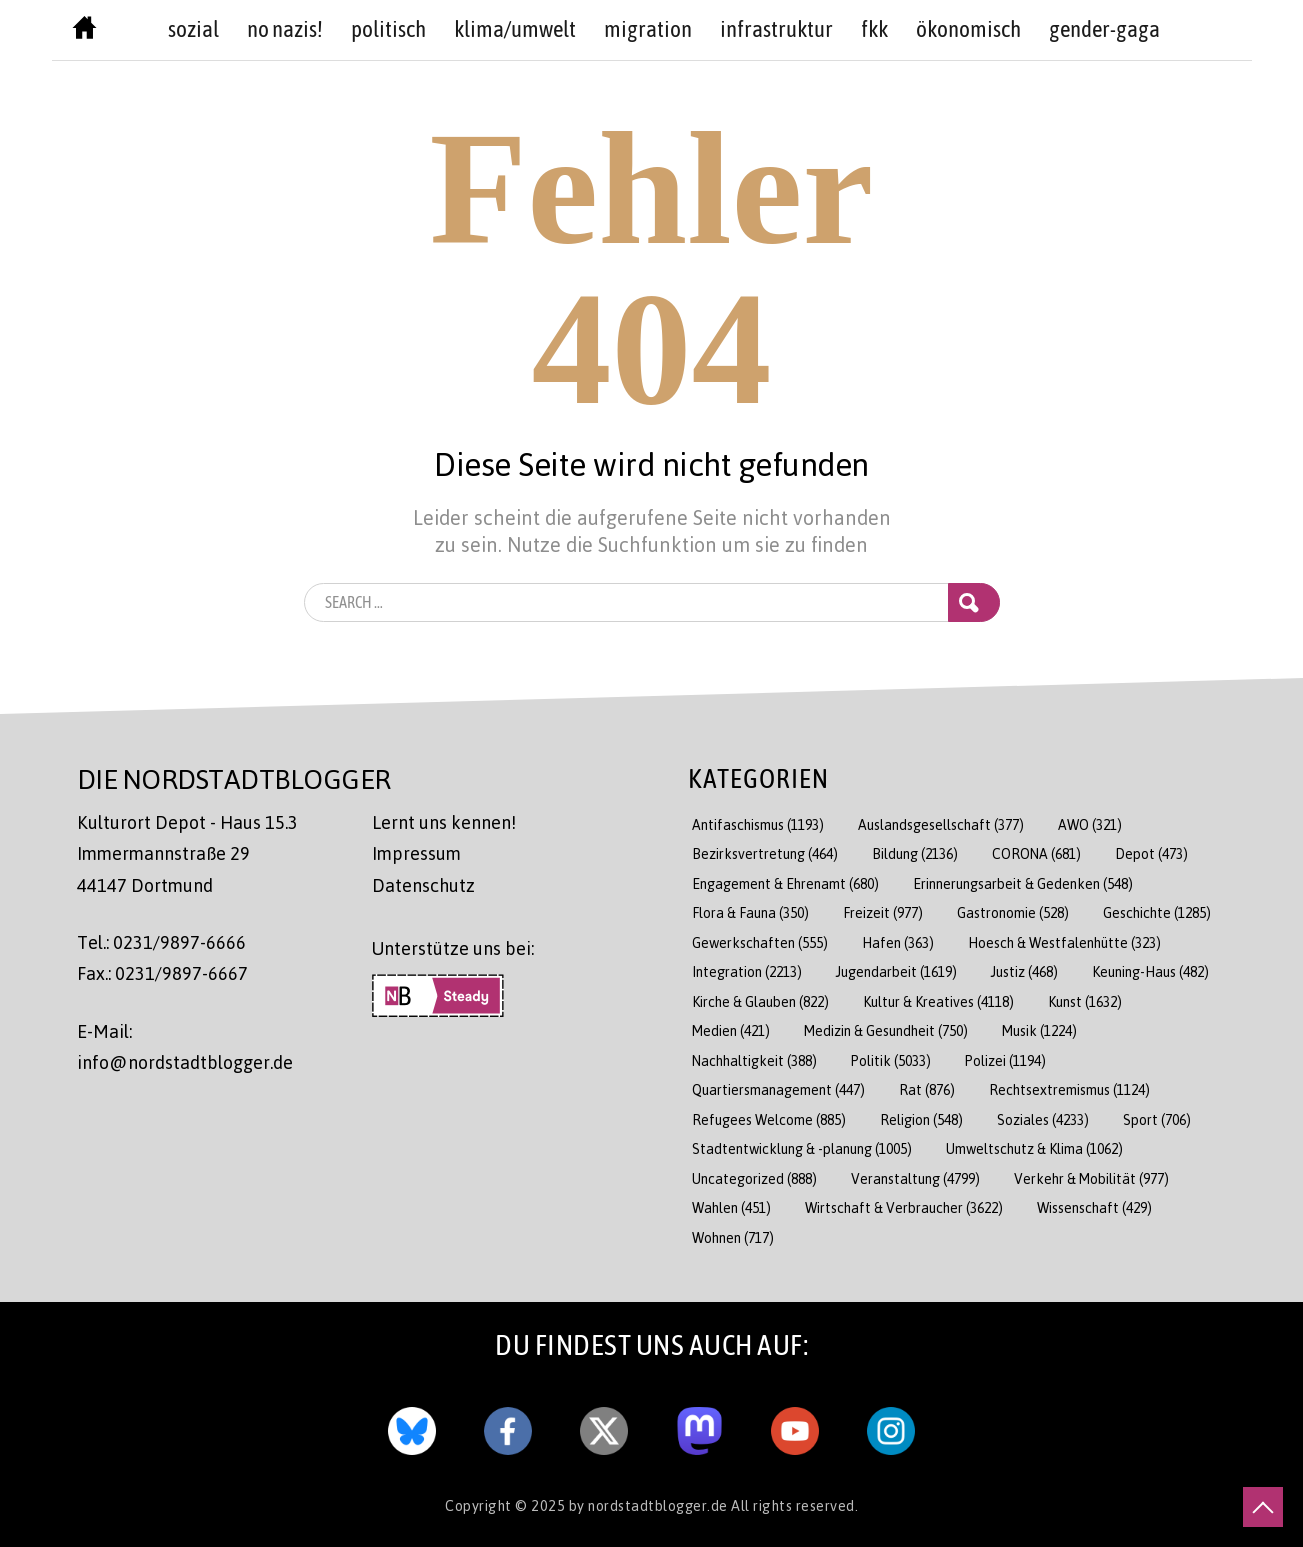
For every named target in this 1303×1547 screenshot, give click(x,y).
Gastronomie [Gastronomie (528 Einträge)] (1013, 912)
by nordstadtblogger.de (650, 1505)
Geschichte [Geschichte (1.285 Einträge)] (1157, 912)
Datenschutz (423, 885)
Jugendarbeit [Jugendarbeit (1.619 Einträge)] (896, 971)
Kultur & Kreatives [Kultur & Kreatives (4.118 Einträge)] (938, 1001)
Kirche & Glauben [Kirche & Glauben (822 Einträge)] (760, 1001)
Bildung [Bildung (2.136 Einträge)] (915, 853)
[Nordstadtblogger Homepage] (84, 32)
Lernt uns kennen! (444, 822)
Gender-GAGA (1104, 29)
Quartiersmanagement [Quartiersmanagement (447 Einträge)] (778, 1089)
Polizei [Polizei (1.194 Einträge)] (1005, 1060)
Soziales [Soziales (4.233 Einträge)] (1043, 1119)
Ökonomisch (968, 29)
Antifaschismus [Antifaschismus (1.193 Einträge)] (758, 824)
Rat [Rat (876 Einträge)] (927, 1089)
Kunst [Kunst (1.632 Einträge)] (1085, 1001)
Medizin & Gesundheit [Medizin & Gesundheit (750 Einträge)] (886, 1030)
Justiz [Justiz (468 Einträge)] (1024, 971)
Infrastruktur (776, 29)
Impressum (416, 853)
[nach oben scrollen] (1263, 1507)
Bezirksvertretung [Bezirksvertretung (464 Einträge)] (765, 853)
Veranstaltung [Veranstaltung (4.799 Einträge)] (915, 1178)
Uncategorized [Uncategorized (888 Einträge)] (754, 1178)
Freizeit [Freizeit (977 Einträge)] (883, 912)
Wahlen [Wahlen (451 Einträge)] (731, 1207)
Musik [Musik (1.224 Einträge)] (1039, 1030)
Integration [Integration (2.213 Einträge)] (747, 971)
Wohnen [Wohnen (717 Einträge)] (733, 1237)
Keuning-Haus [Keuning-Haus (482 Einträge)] (1150, 971)
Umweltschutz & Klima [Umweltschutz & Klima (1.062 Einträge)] (1034, 1148)
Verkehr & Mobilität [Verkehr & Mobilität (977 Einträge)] (1091, 1178)
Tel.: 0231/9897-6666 (161, 942)
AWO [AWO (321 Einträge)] (1090, 824)
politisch (388, 29)
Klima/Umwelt (515, 29)
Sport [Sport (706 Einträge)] (1157, 1119)
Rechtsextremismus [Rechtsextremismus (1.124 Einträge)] (1069, 1089)
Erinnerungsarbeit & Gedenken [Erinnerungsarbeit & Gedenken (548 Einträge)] (1023, 883)
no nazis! (285, 29)
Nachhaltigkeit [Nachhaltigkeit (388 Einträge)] (754, 1060)
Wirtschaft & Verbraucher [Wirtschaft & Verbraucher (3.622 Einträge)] (904, 1207)
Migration (648, 29)
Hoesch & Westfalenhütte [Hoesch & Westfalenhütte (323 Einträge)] (1064, 942)
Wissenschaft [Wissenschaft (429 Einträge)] (1094, 1207)
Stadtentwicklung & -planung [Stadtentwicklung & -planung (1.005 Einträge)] (802, 1148)
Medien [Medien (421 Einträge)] (731, 1030)
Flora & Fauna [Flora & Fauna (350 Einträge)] (750, 912)
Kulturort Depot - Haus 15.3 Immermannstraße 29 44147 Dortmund (187, 853)
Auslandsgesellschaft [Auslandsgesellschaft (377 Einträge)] (941, 824)
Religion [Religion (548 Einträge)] (921, 1119)
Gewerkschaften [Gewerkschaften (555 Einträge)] (760, 942)
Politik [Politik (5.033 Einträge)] (891, 1060)
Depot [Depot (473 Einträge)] (1151, 853)
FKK (874, 29)
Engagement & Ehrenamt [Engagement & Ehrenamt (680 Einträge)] (785, 883)
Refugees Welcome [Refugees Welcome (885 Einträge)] (769, 1119)
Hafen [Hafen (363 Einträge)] (898, 942)
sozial (193, 29)
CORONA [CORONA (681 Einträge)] (1036, 853)
